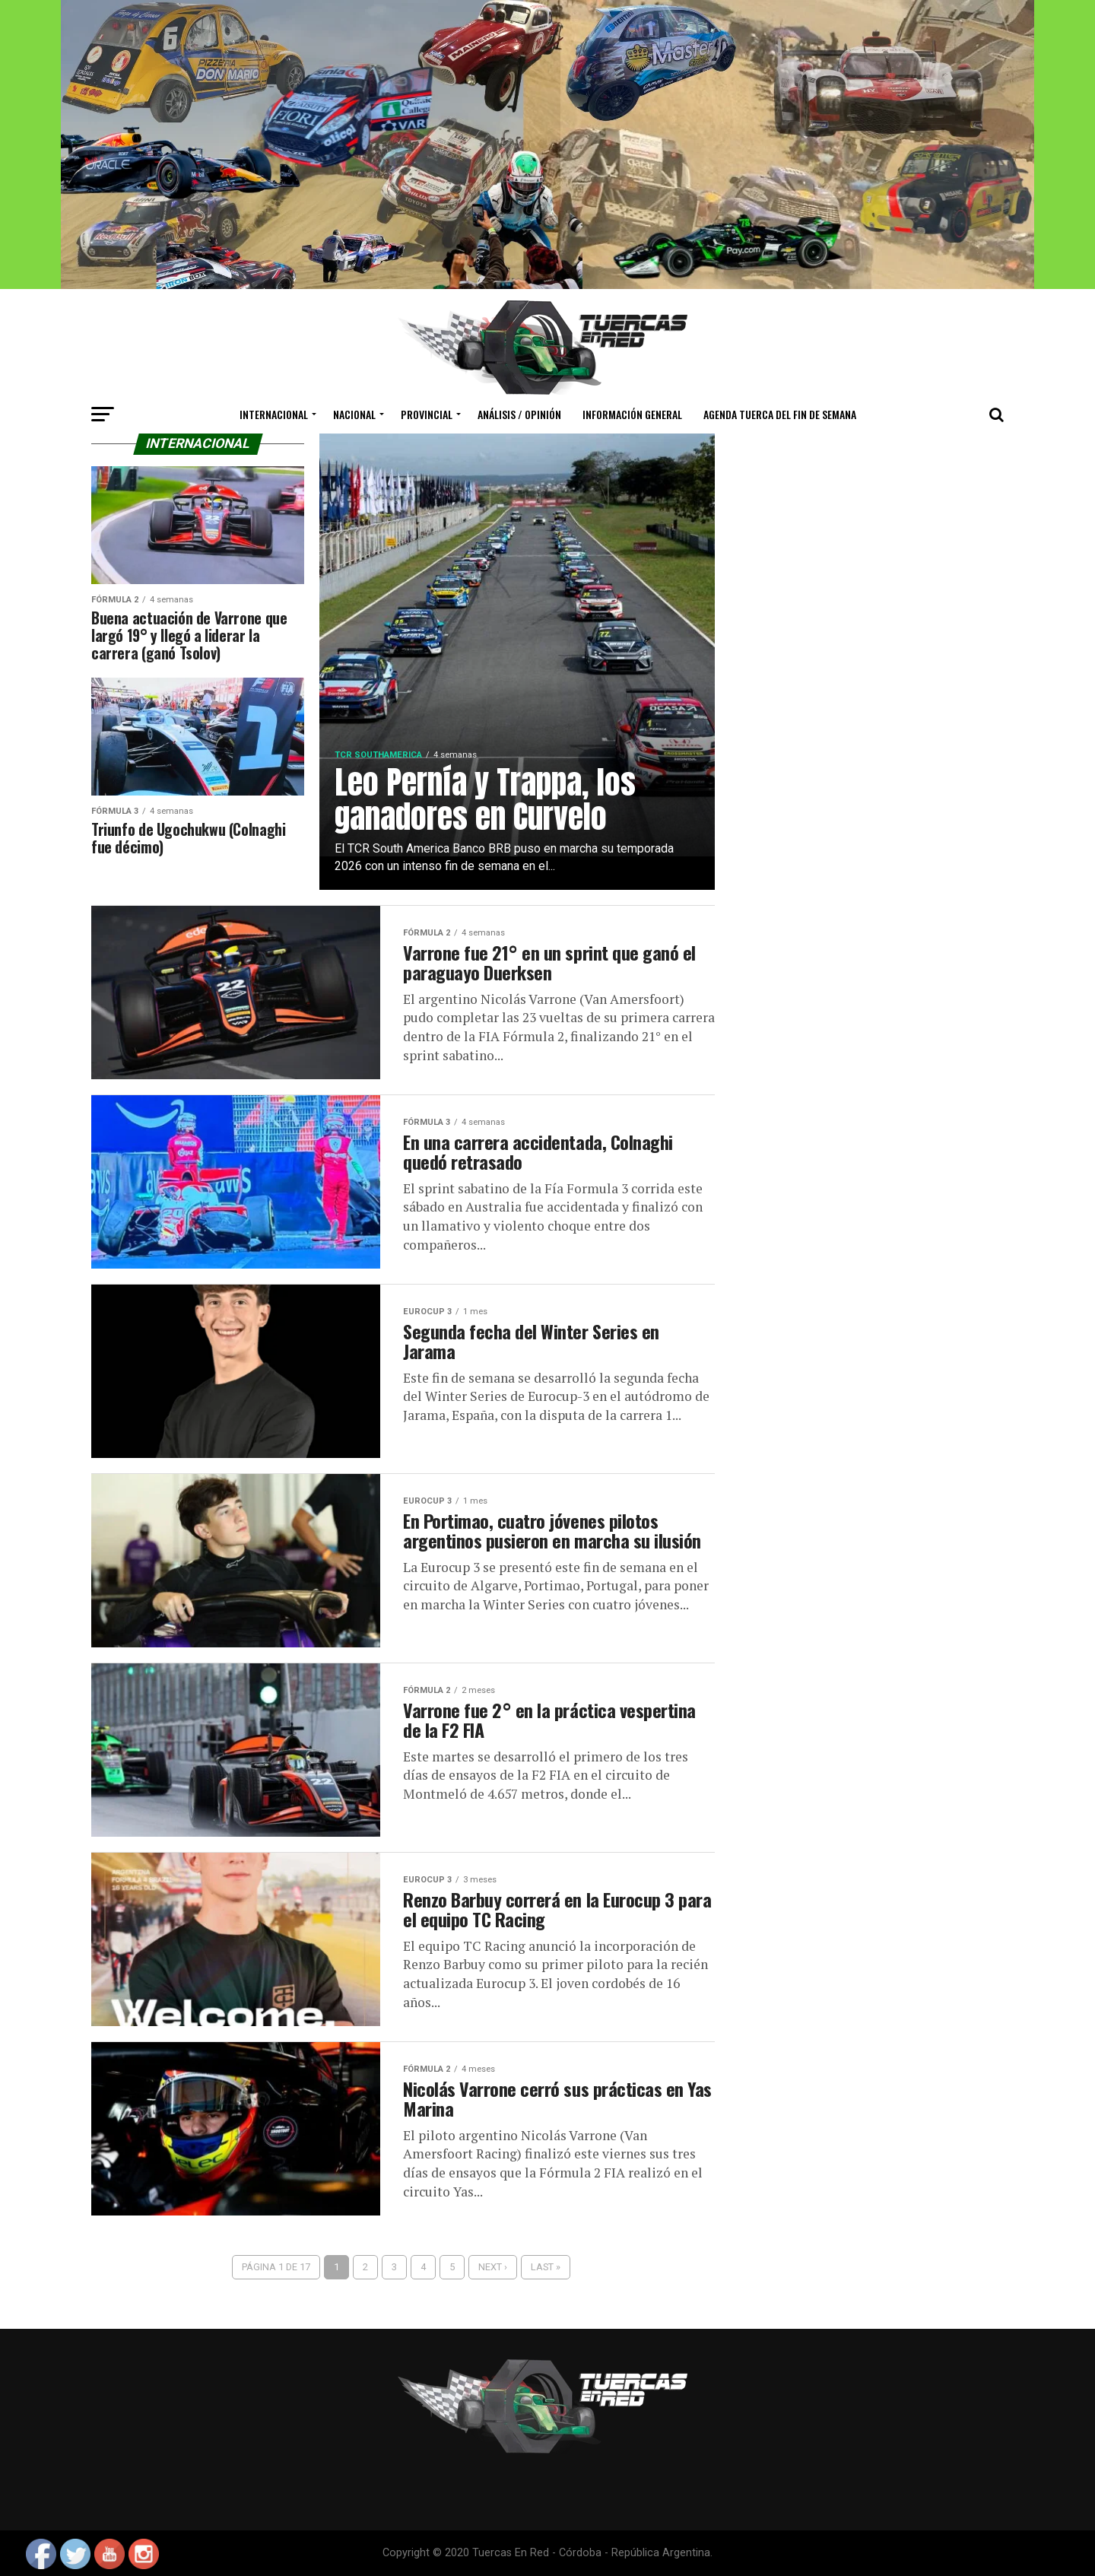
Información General (632, 414)
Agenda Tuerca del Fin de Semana (779, 414)
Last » (545, 2267)
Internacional (274, 414)
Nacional (354, 414)
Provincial (426, 414)
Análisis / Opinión (519, 414)
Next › (492, 2267)
